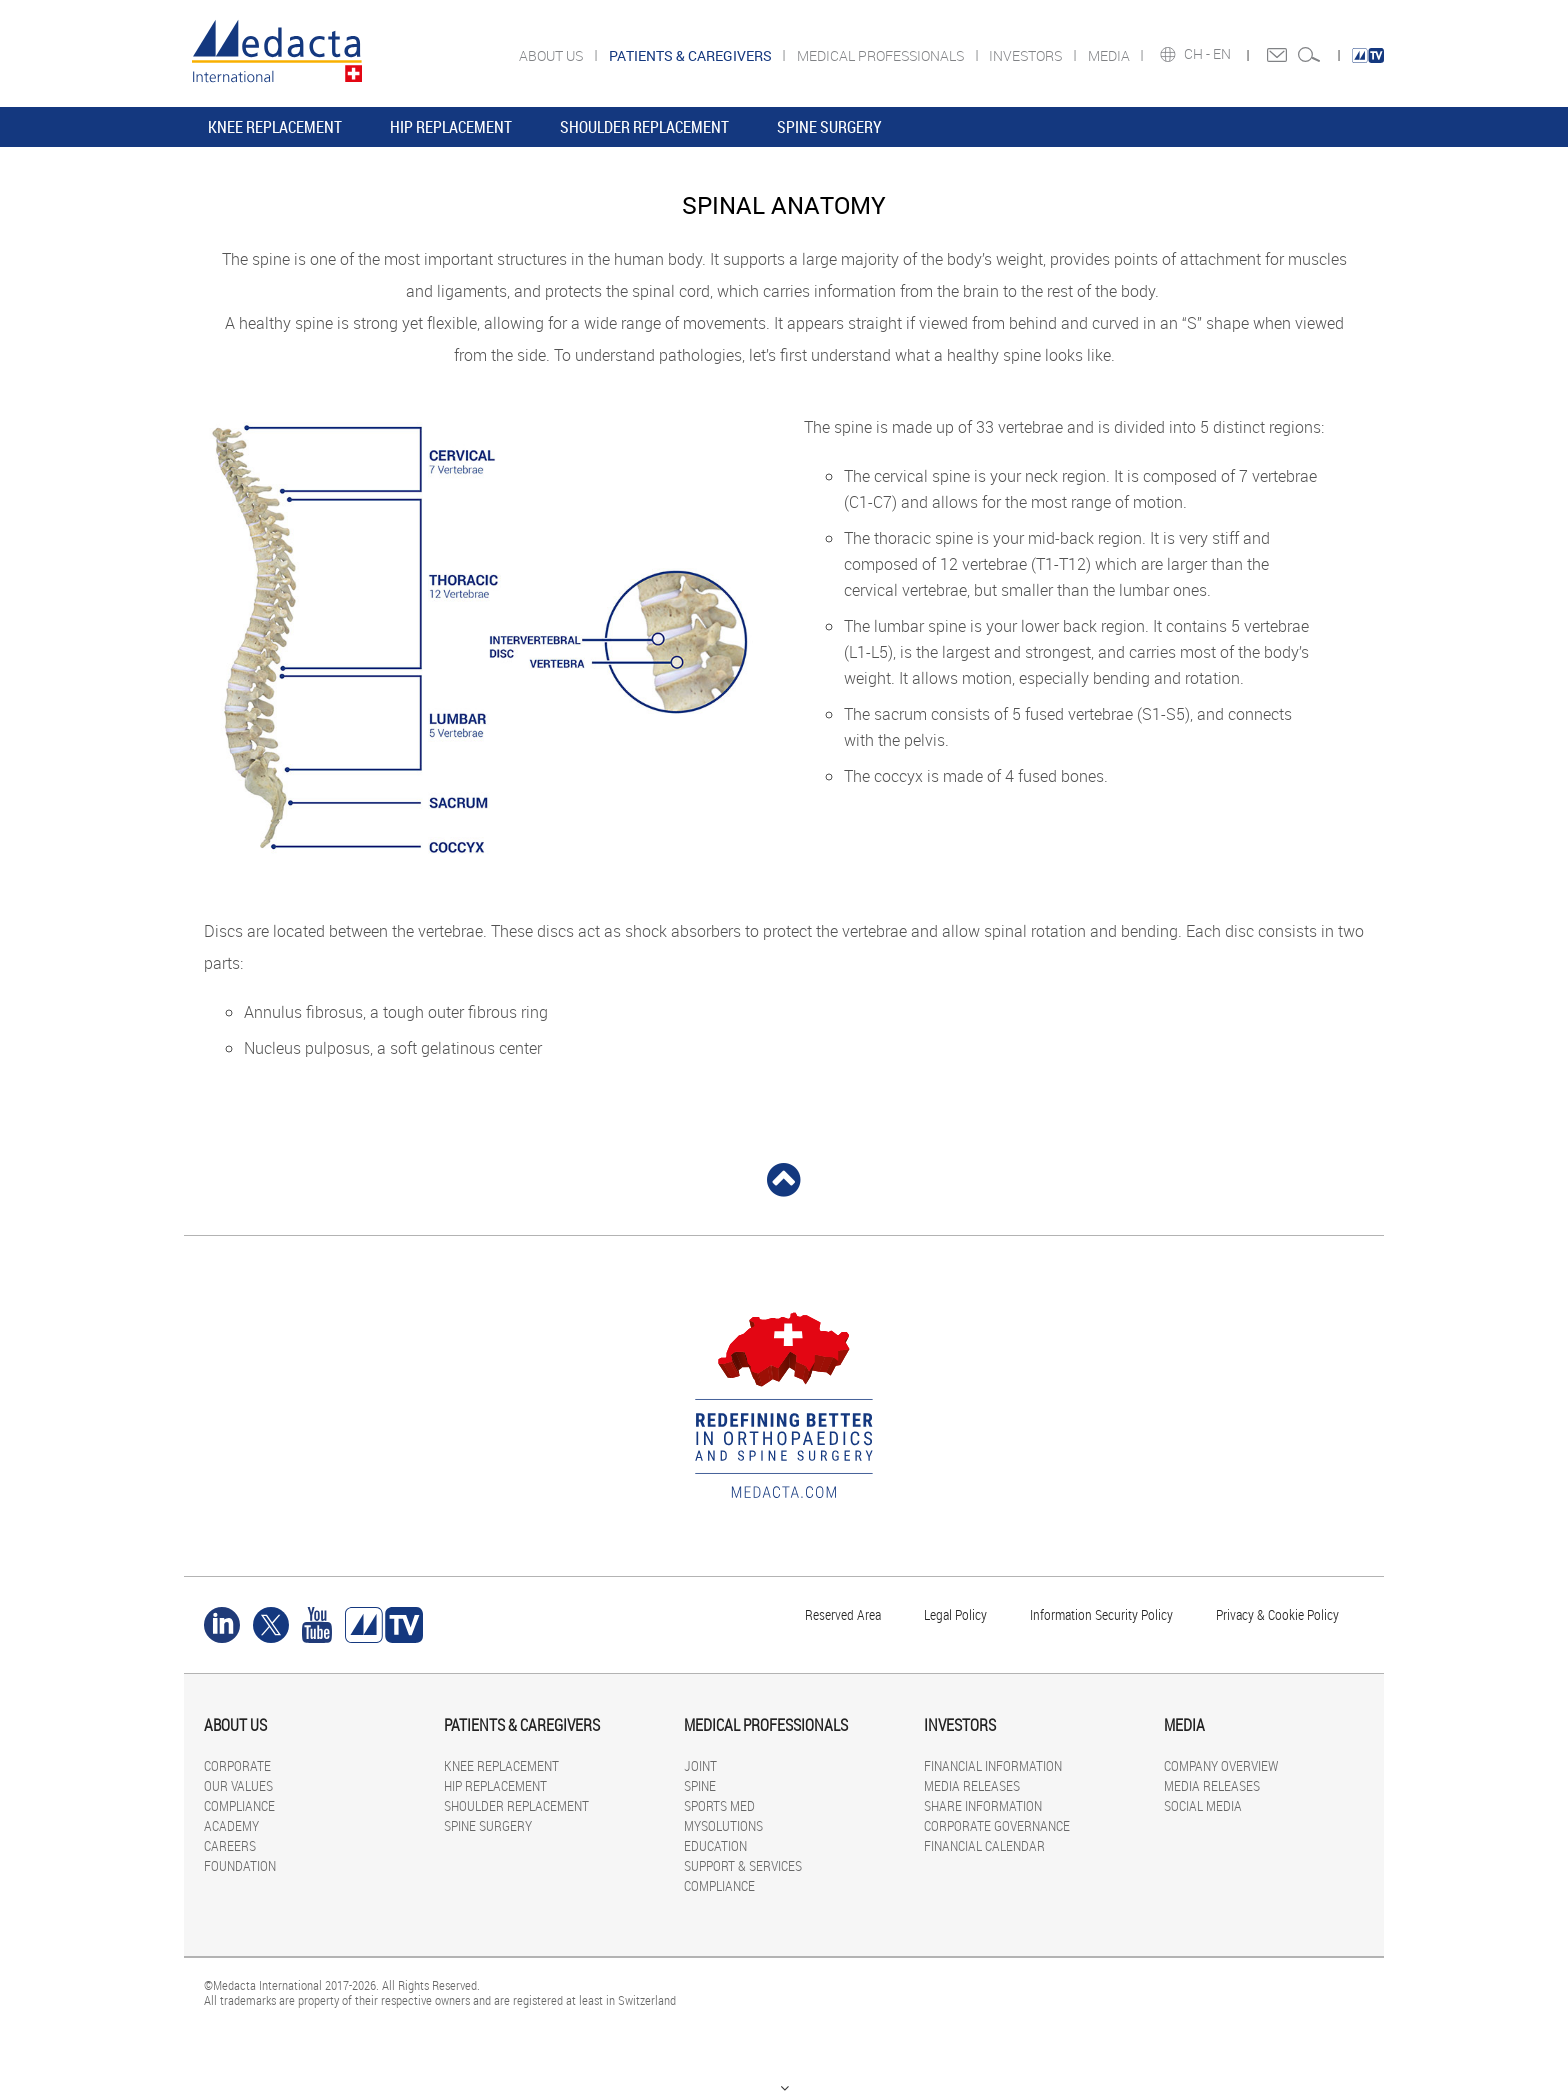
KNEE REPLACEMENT (275, 127)
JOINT (700, 1765)
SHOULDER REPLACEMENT (644, 127)
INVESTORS (1027, 55)
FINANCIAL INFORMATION (993, 1765)
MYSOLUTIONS (723, 1825)
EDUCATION (715, 1845)
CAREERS (230, 1845)
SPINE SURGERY (829, 127)
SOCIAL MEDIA (1203, 1805)
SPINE (700, 1785)
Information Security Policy (1101, 1614)
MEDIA (1110, 55)
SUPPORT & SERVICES (743, 1865)
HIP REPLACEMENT (451, 127)
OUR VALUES (238, 1785)
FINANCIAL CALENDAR (984, 1845)
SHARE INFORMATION (983, 1805)
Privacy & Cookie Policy (1277, 1614)
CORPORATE (237, 1765)
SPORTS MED (719, 1805)
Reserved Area (843, 1614)
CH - (1198, 54)
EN (1223, 54)
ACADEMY (231, 1825)
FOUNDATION (240, 1865)
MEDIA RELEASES (972, 1785)
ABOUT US (552, 55)
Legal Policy (955, 1614)
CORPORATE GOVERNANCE (997, 1825)
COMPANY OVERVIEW (1221, 1765)
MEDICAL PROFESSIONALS (882, 55)
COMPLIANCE (239, 1805)
